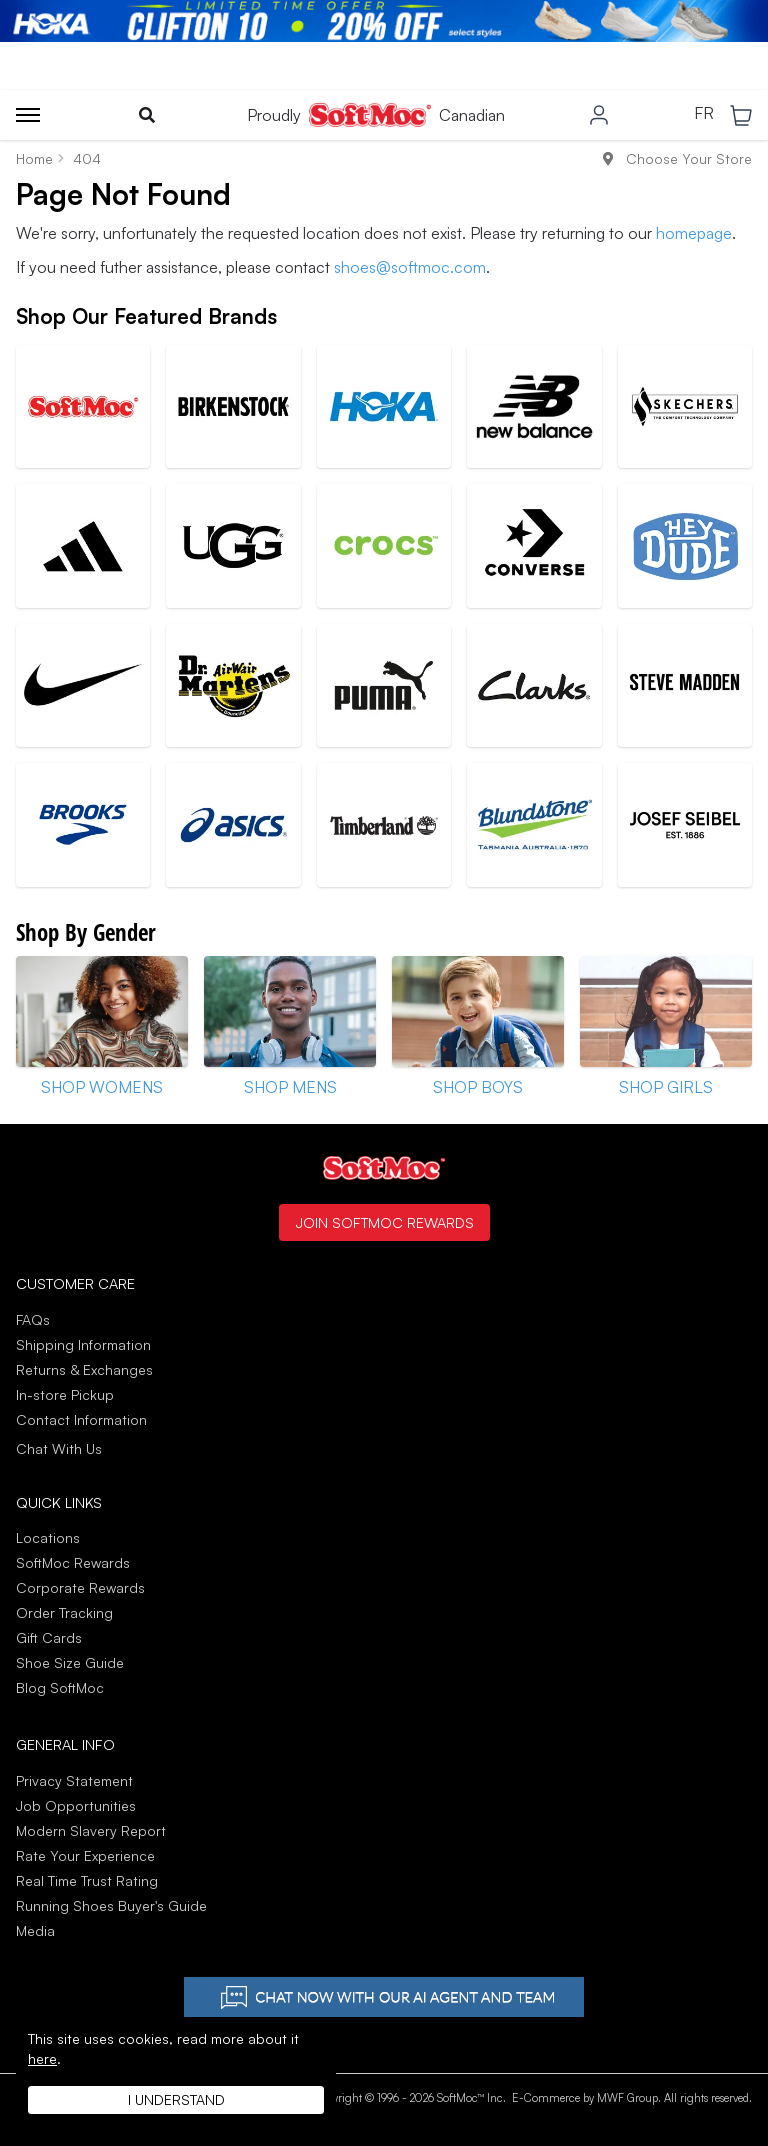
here (42, 2058)
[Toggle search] (147, 115)
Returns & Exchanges (84, 1369)
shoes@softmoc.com (410, 267)
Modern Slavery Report (91, 1830)
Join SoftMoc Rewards (384, 1222)
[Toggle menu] (28, 115)
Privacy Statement (74, 1780)
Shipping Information (83, 1344)
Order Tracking (64, 1612)
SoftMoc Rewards (73, 1562)
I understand (176, 2099)
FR (704, 114)
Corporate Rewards (80, 1587)
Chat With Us (59, 1449)
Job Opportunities (76, 1805)
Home (34, 158)
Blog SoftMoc (60, 1687)
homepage (694, 233)
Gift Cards (49, 1637)
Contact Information (81, 1419)
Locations (48, 1537)
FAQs (33, 1319)
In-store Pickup (65, 1394)
